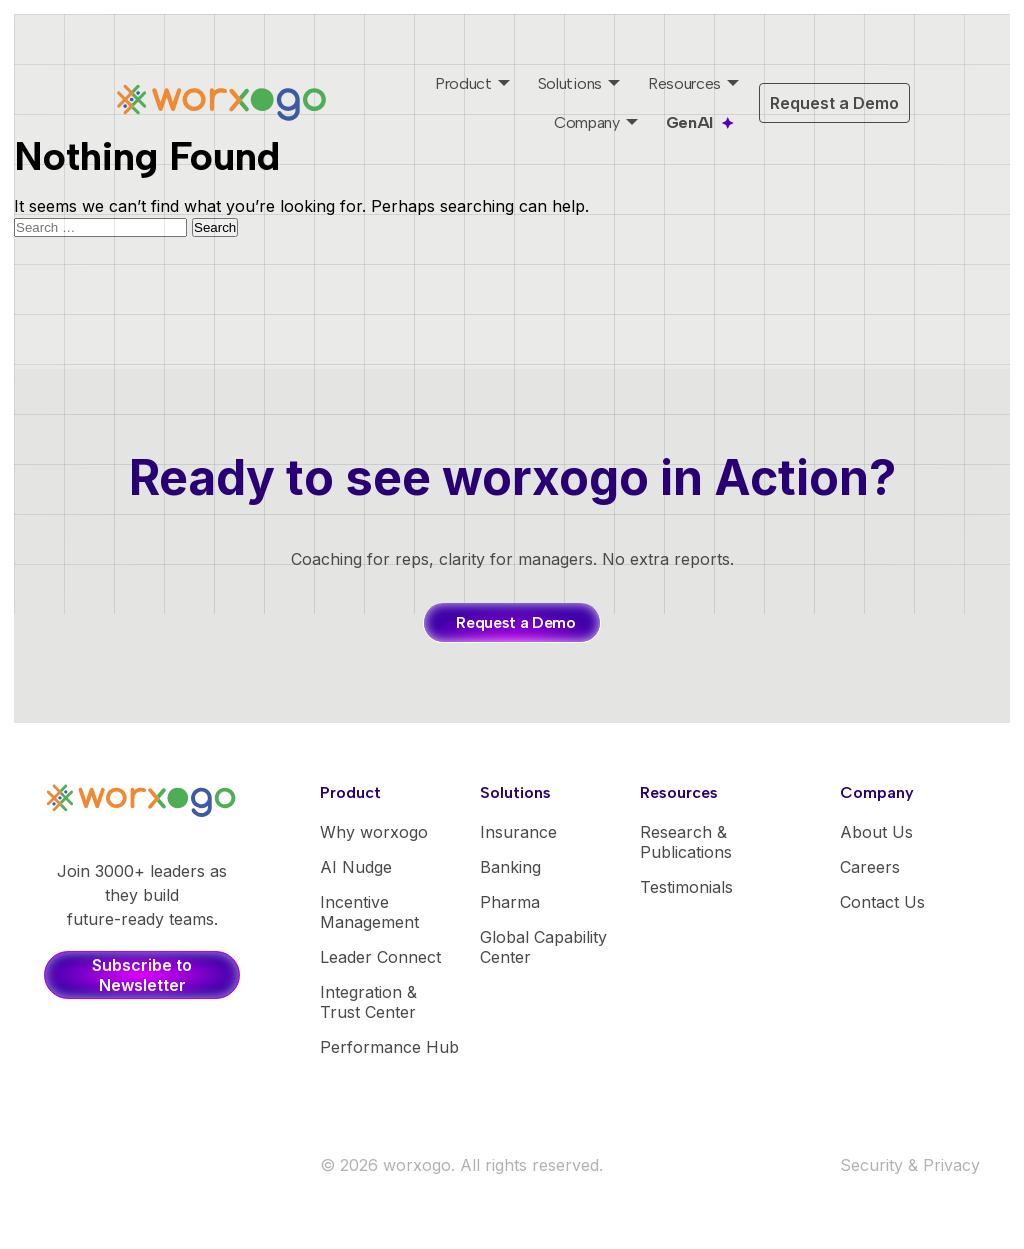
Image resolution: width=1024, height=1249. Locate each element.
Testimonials (686, 887)
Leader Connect (380, 957)
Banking (510, 867)
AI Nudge (356, 867)
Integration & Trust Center (368, 1002)
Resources (684, 83)
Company (587, 122)
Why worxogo (374, 832)
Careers (870, 867)
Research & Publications (686, 842)
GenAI (689, 122)
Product (463, 83)
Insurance (518, 832)
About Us (876, 832)
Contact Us (882, 902)
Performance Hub (389, 1047)
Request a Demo (834, 103)
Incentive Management (369, 912)
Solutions (570, 83)
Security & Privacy (910, 1165)
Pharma (510, 902)
